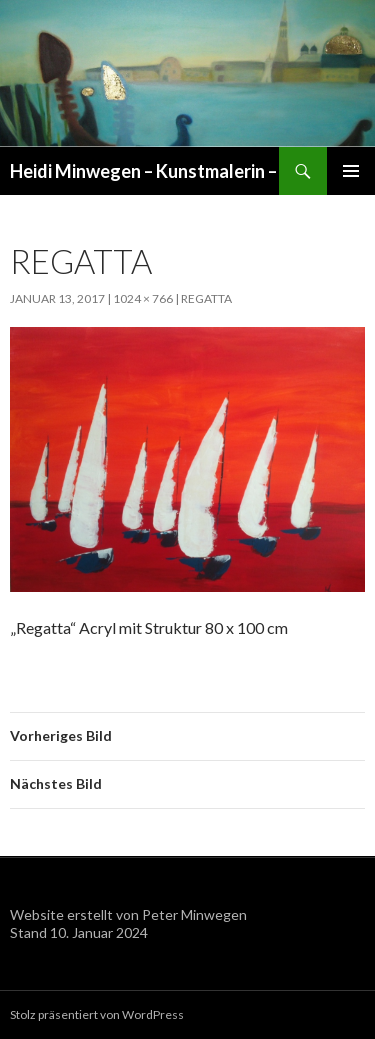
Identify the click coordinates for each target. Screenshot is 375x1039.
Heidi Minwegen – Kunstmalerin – (143, 171)
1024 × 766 (143, 298)
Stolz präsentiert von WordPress (97, 1014)
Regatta (206, 298)
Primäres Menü (351, 171)
